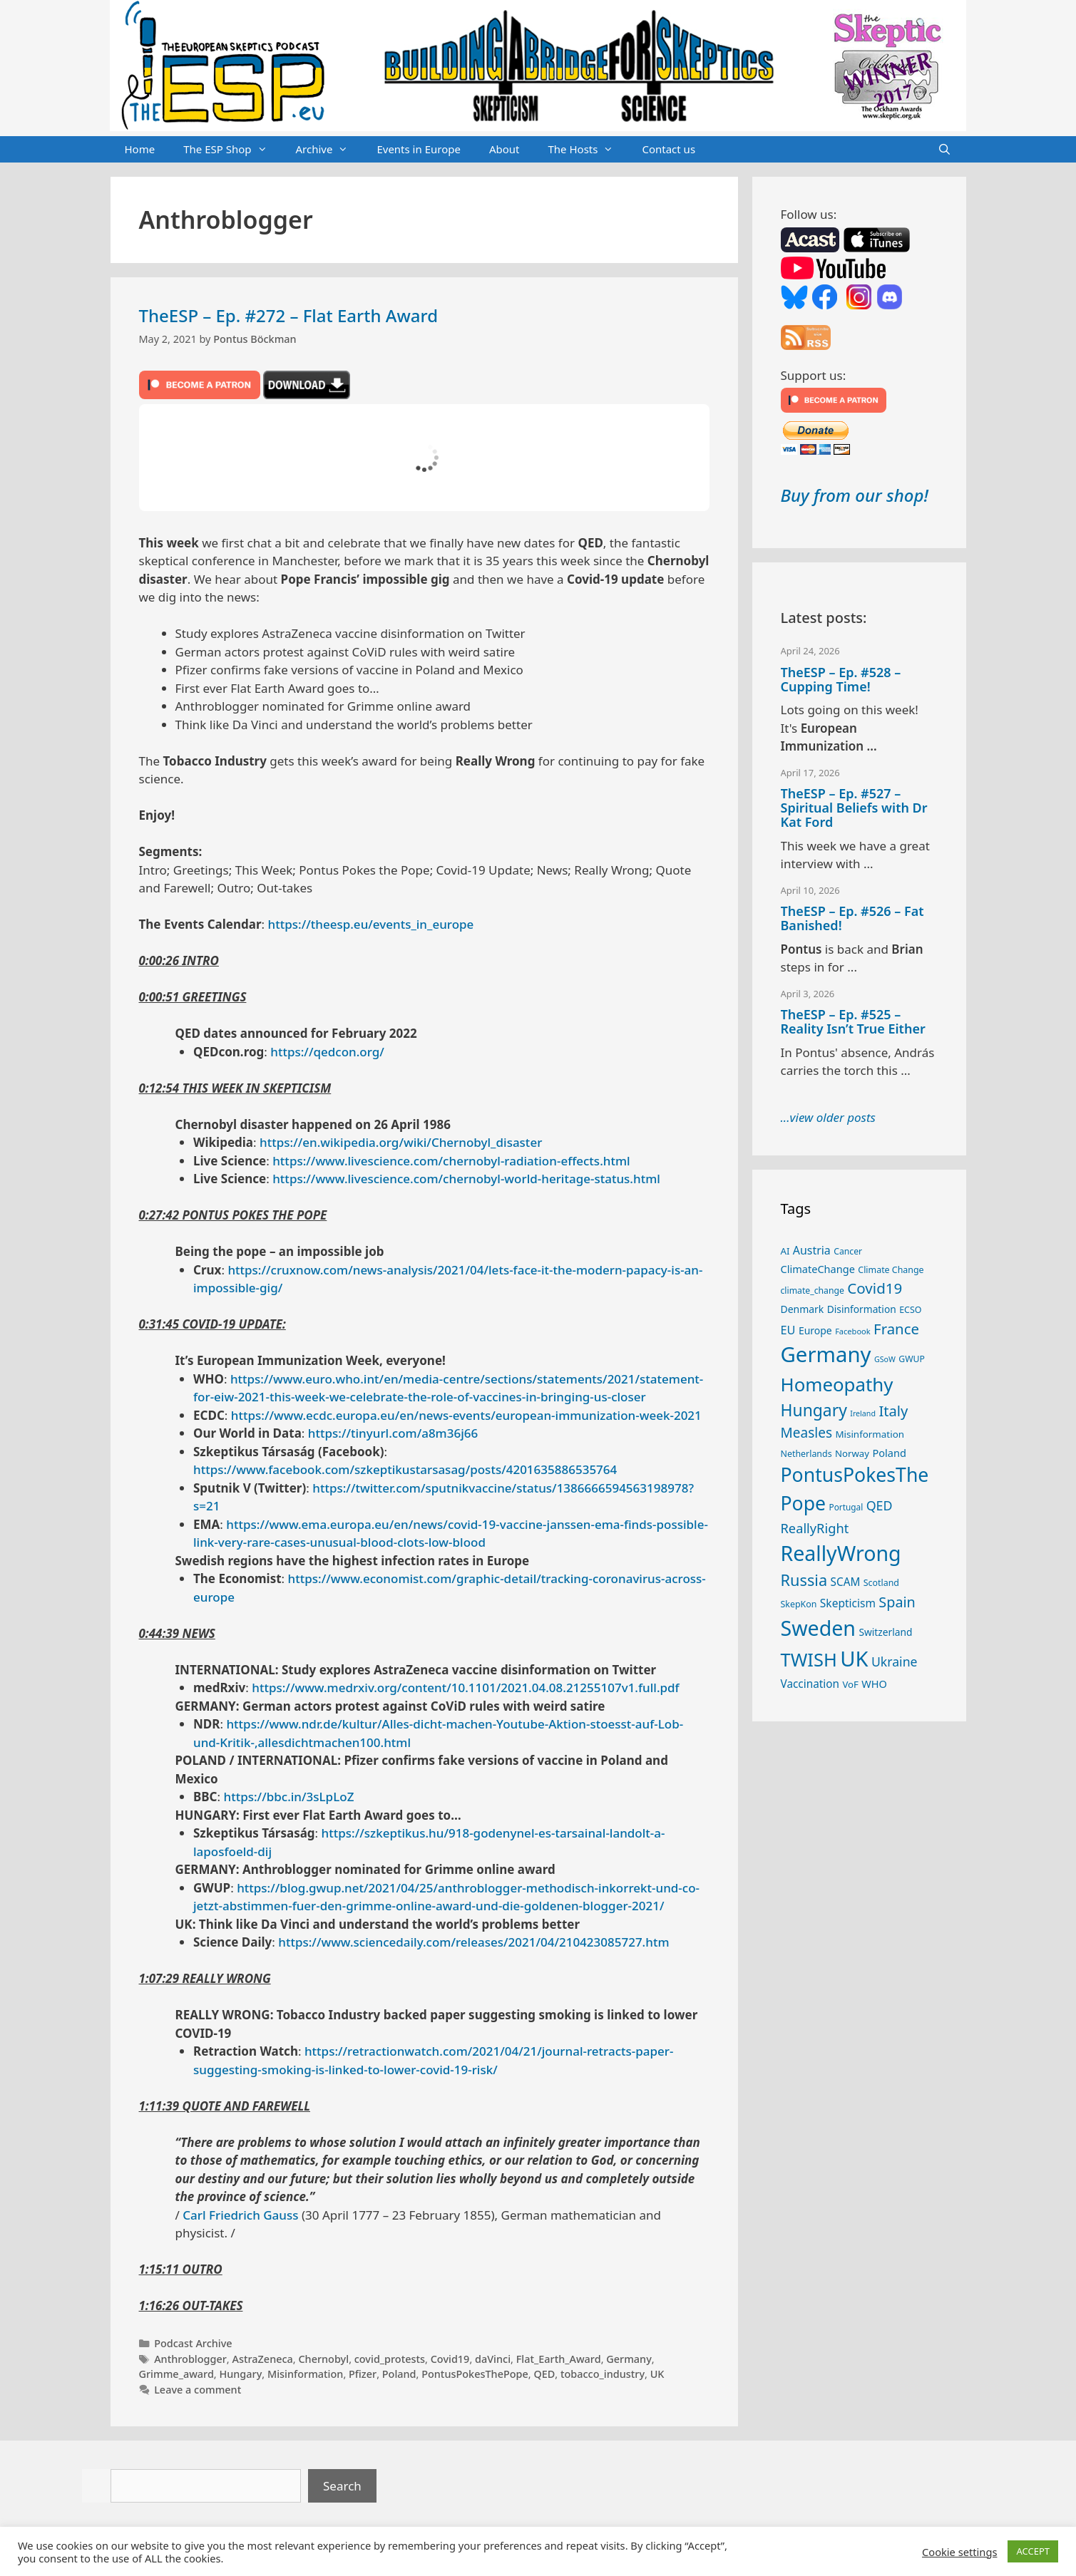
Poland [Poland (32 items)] (889, 1453)
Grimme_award (176, 2374)
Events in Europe (418, 149)
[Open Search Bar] (944, 149)
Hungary (240, 2374)
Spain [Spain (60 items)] (897, 1602)
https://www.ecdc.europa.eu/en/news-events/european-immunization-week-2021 (466, 1415)
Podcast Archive (193, 2343)
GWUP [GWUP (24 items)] (911, 1359)
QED (544, 2374)
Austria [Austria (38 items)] (812, 1250)
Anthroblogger (190, 2359)
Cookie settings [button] (959, 2551)
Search (342, 2486)
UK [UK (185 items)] (854, 1658)
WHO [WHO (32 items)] (874, 1683)
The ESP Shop (232, 149)
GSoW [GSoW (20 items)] (885, 1359)
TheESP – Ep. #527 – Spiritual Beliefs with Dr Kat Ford (854, 807)
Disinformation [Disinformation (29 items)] (861, 1309)
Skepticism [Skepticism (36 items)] (848, 1603)
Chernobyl (323, 2359)
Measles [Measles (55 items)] (807, 1432)
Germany (629, 2359)
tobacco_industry (602, 2374)
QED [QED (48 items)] (879, 1505)
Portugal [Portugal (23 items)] (846, 1507)
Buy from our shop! (854, 495)
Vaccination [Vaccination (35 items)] (810, 1683)
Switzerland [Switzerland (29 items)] (885, 1632)
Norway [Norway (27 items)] (852, 1453)
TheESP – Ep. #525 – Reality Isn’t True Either (853, 1021)
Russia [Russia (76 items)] (804, 1580)
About (504, 149)
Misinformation (305, 2374)
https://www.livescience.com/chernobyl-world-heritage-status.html (466, 1178)
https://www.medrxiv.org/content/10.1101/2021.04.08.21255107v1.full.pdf (465, 1687)
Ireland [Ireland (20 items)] (863, 1413)
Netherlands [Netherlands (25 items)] (806, 1454)
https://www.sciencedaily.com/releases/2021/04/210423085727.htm (473, 1942)
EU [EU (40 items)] (788, 1330)
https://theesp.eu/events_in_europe (371, 924)
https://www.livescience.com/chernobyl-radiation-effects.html (451, 1161)
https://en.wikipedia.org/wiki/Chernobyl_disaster (401, 1142)
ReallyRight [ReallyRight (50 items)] (815, 1528)
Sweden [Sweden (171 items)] (818, 1628)
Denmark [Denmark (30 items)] (802, 1309)
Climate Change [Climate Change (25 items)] (890, 1270)
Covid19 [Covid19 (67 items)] (874, 1288)
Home (140, 149)
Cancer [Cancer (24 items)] (848, 1251)
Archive (329, 149)
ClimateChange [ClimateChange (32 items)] (818, 1269)
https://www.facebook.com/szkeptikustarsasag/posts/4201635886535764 (405, 1469)
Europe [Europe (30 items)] (815, 1330)
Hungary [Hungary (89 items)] (814, 1410)
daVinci (493, 2359)
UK (657, 2374)
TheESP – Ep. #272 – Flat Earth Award (289, 315)
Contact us (668, 149)
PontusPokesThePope (474, 2374)
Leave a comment (197, 2389)
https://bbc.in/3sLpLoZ (289, 1796)
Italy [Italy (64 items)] (893, 1411)
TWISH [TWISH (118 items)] (809, 1659)
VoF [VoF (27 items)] (850, 1684)
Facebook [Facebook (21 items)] (853, 1331)
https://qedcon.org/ (327, 1052)
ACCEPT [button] (1033, 2551)
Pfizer (362, 2374)
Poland (399, 2374)
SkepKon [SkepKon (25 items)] (799, 1604)
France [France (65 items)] (896, 1329)
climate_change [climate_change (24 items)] (812, 1290)
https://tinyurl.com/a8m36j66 (393, 1433)
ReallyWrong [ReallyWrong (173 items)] (841, 1553)
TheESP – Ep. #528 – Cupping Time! (841, 679)
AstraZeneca (262, 2359)
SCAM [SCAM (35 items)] (846, 1582)
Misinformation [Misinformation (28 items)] (869, 1434)
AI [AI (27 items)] (785, 1251)
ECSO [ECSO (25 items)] (910, 1310)
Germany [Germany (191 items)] (826, 1354)
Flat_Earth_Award (558, 2359)
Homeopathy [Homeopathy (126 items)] (837, 1384)
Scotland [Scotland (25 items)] (881, 1583)
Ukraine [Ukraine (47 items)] (894, 1661)
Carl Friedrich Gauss (240, 2215)
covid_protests (389, 2359)
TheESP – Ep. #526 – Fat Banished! (852, 918)
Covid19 (450, 2359)
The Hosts (588, 149)
